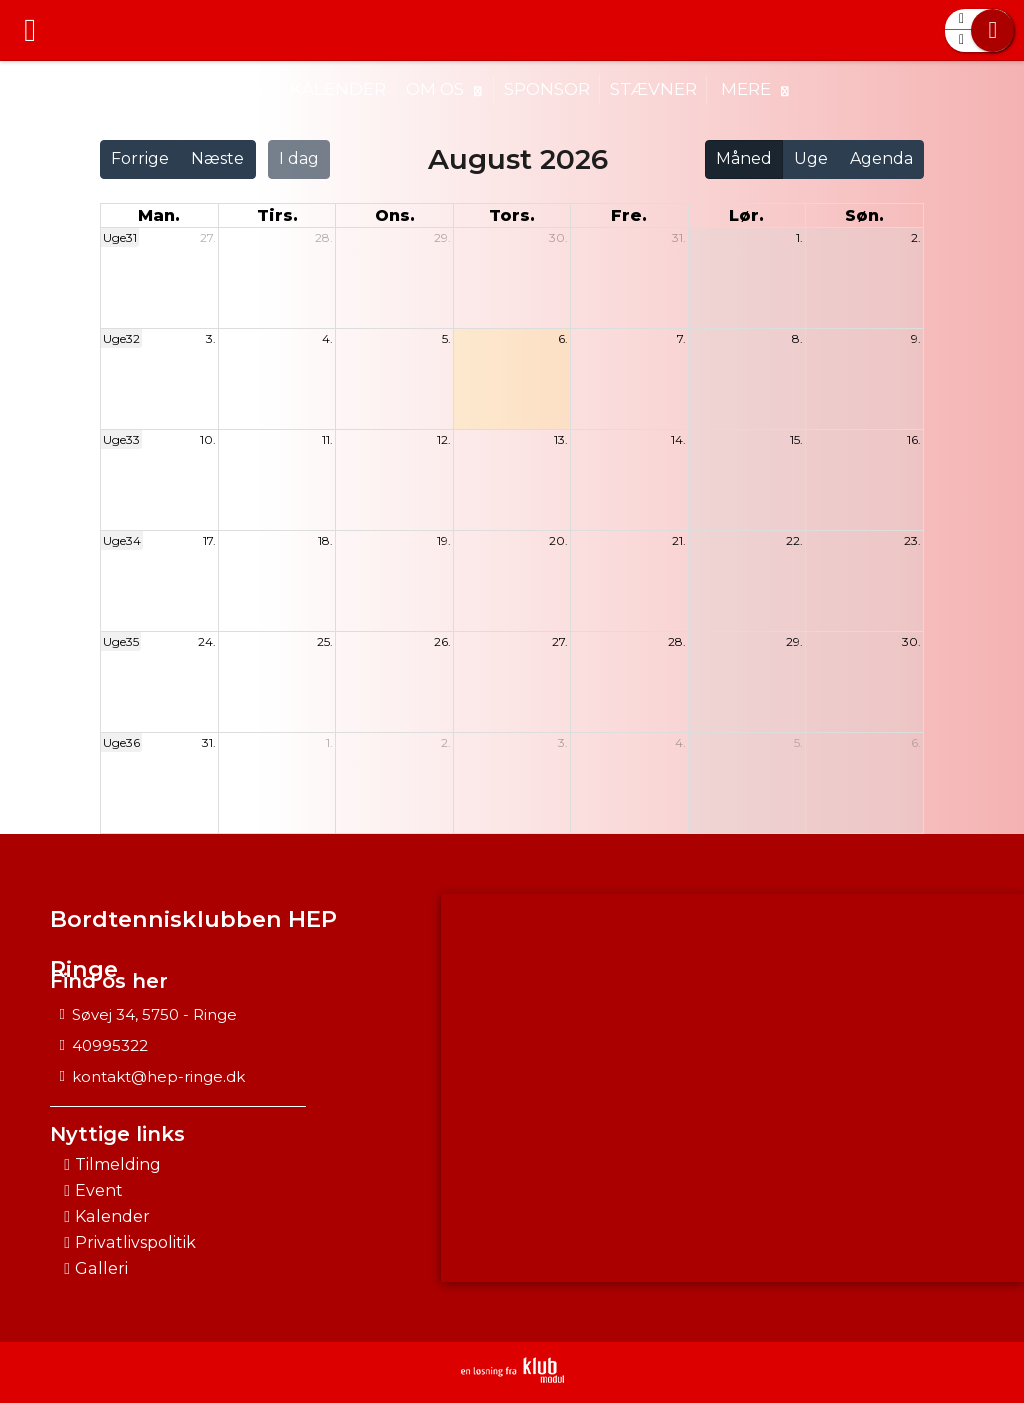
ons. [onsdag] (395, 215)
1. (799, 237)
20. (558, 540)
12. (444, 439)
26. (442, 641)
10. (208, 439)
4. (327, 338)
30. (558, 237)
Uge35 (121, 641)
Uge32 (121, 338)
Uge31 (120, 237)
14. (678, 439)
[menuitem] (30, 30)
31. (679, 237)
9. (916, 338)
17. (209, 540)
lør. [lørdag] (746, 215)
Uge (811, 158)
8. (797, 338)
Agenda (881, 158)
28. (324, 237)
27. (208, 237)
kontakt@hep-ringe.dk (158, 1076)
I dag (299, 158)
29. (442, 237)
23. (912, 540)
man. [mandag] (159, 215)
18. (325, 540)
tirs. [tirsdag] (277, 215)
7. (681, 338)
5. (446, 338)
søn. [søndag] (864, 215)
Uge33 (121, 439)
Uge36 (121, 742)
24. (207, 641)
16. (914, 439)
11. (327, 439)
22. (794, 540)
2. (916, 237)
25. (325, 641)
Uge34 (122, 540)
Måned (744, 158)
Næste (217, 158)
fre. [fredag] (629, 215)
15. (796, 439)
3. (211, 338)
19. (444, 540)
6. (563, 338)
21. (679, 540)
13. (561, 439)
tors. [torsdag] (512, 215)
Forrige (140, 158)
